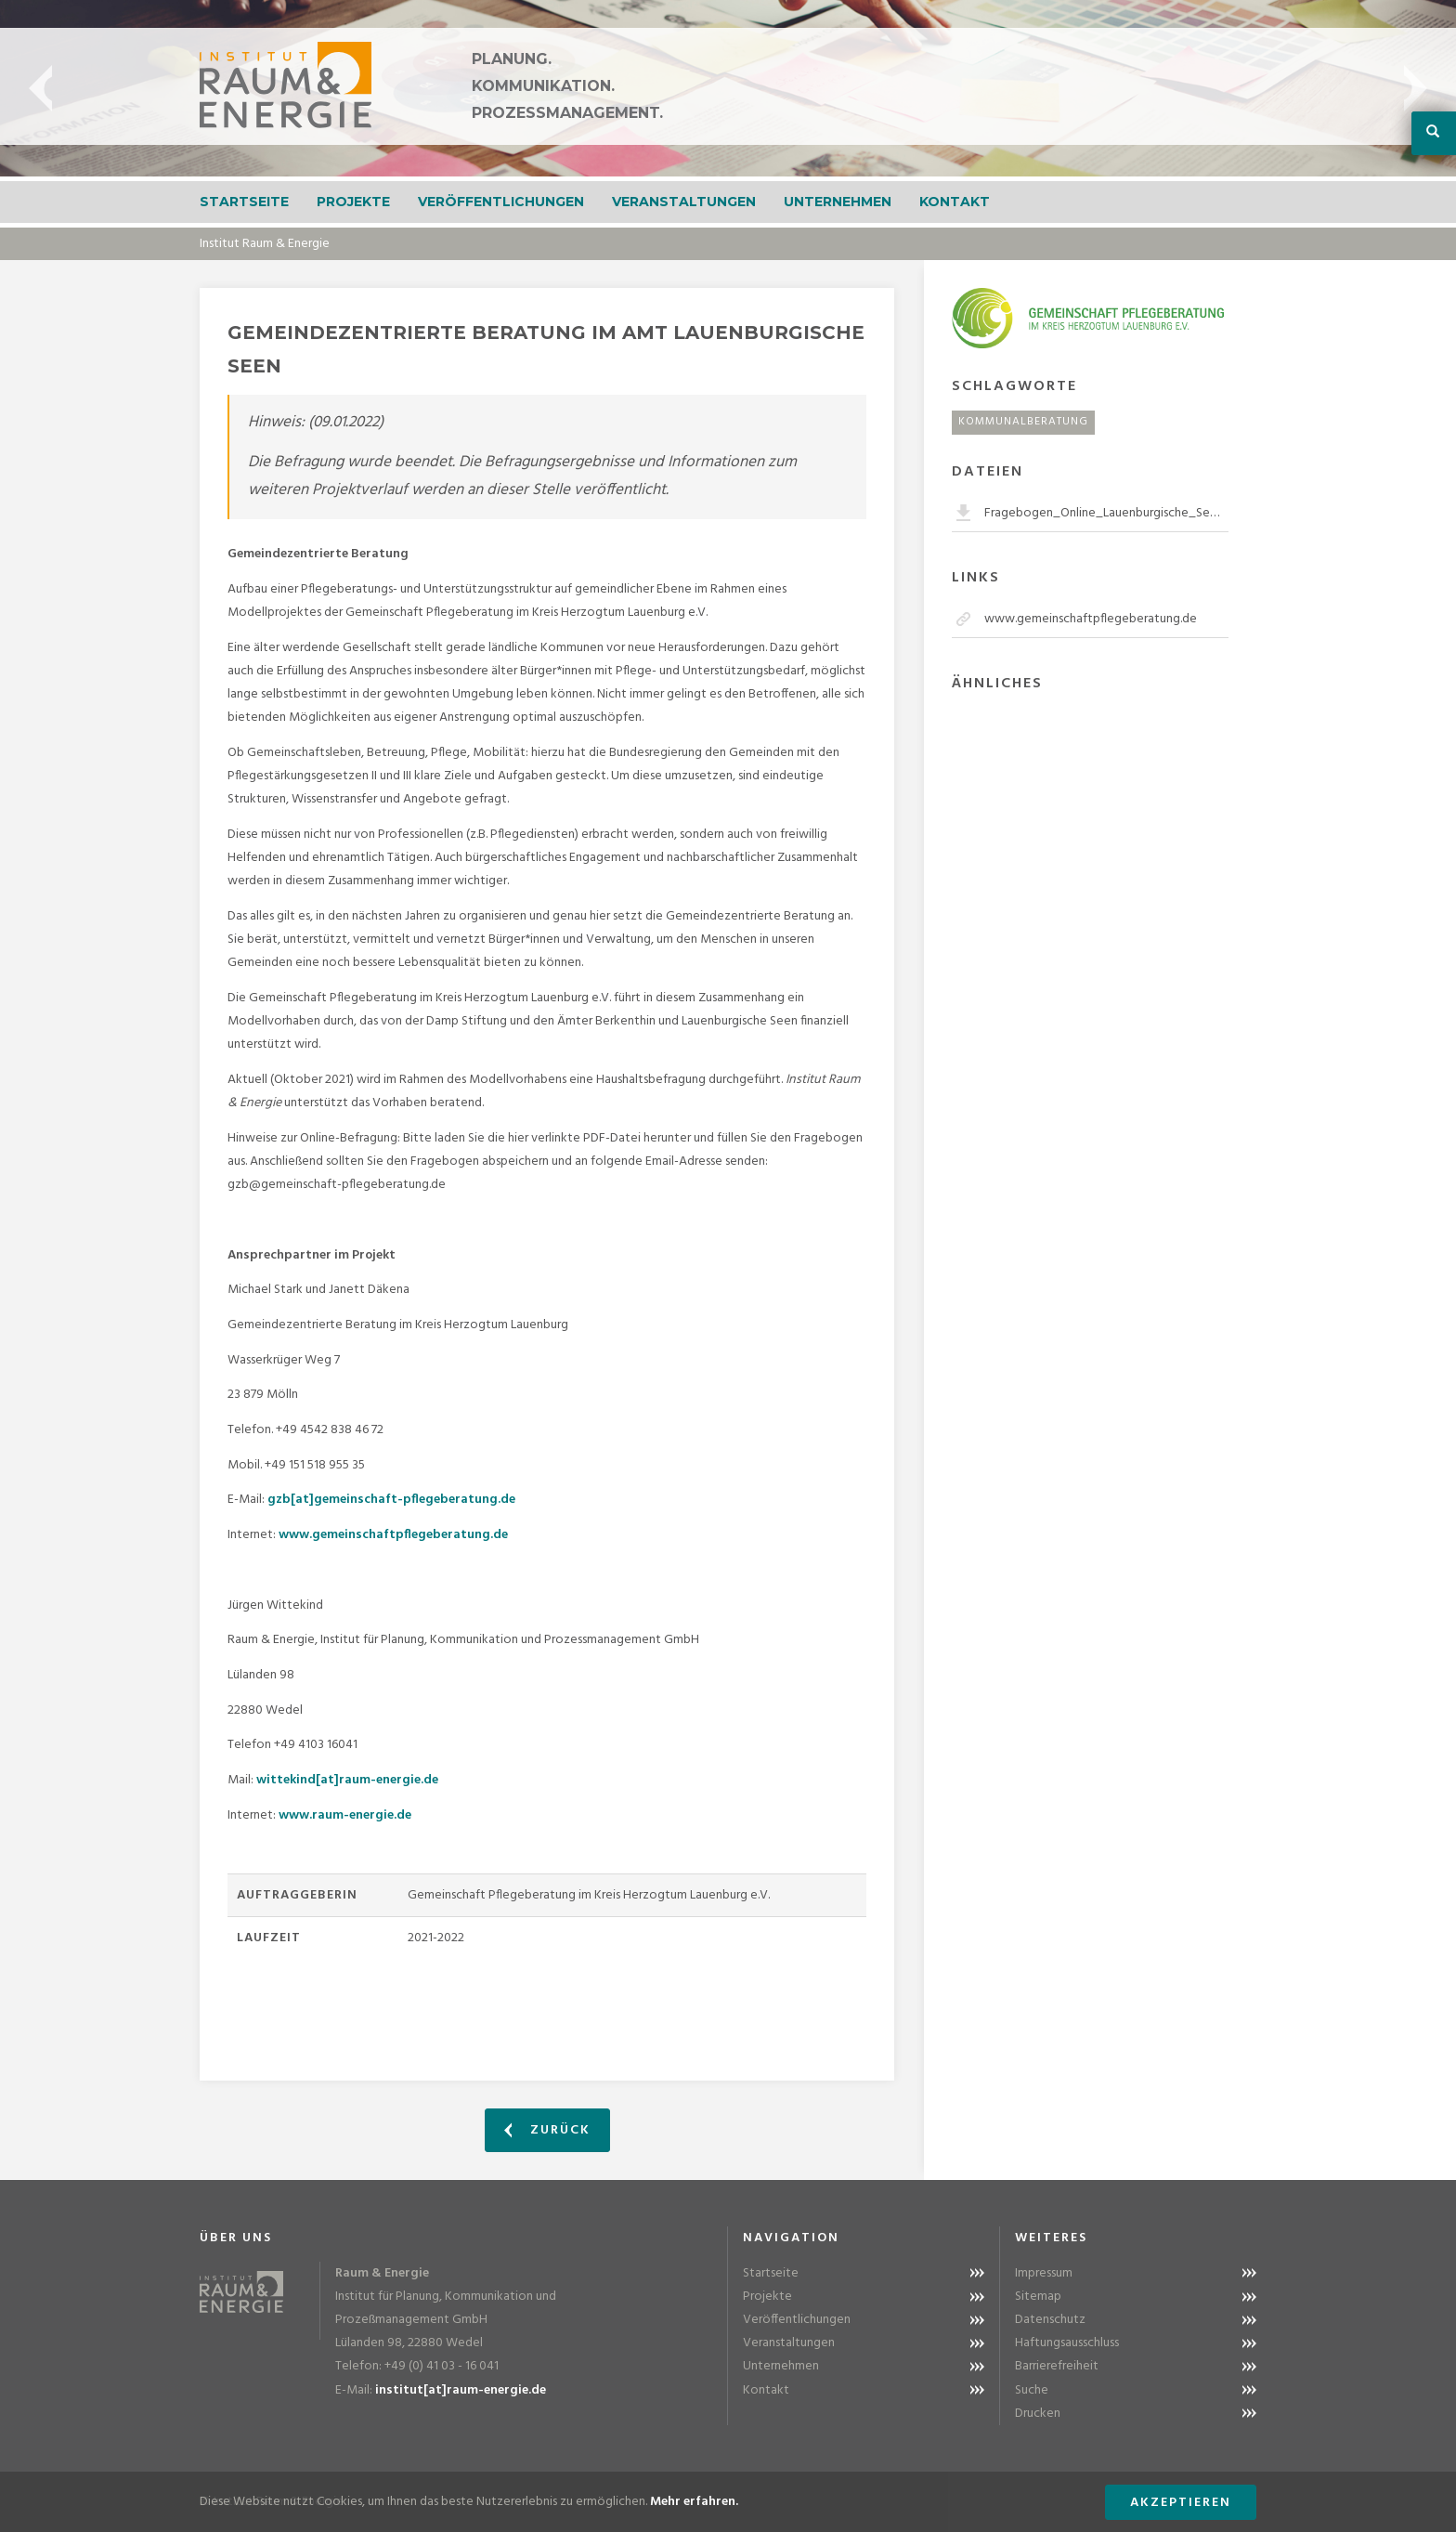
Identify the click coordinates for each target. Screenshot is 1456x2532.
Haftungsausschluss (1067, 2343)
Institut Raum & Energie (265, 244)
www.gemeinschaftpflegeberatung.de (393, 1535)
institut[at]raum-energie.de (460, 2390)
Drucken (1037, 2413)
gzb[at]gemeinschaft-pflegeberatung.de (391, 1499)
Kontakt (954, 201)
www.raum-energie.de (345, 1815)
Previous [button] (40, 88)
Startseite (244, 201)
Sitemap (1038, 2296)
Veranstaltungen (684, 201)
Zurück (547, 2130)
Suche (1031, 2390)
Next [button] (1415, 88)
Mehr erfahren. (694, 2501)
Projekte (353, 201)
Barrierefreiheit (1056, 2366)
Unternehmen (837, 201)
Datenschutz (1050, 2319)
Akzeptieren (1180, 2502)
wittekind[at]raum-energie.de (347, 1780)
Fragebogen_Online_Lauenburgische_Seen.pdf (1106, 513)
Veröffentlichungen (501, 201)
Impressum (1043, 2273)
